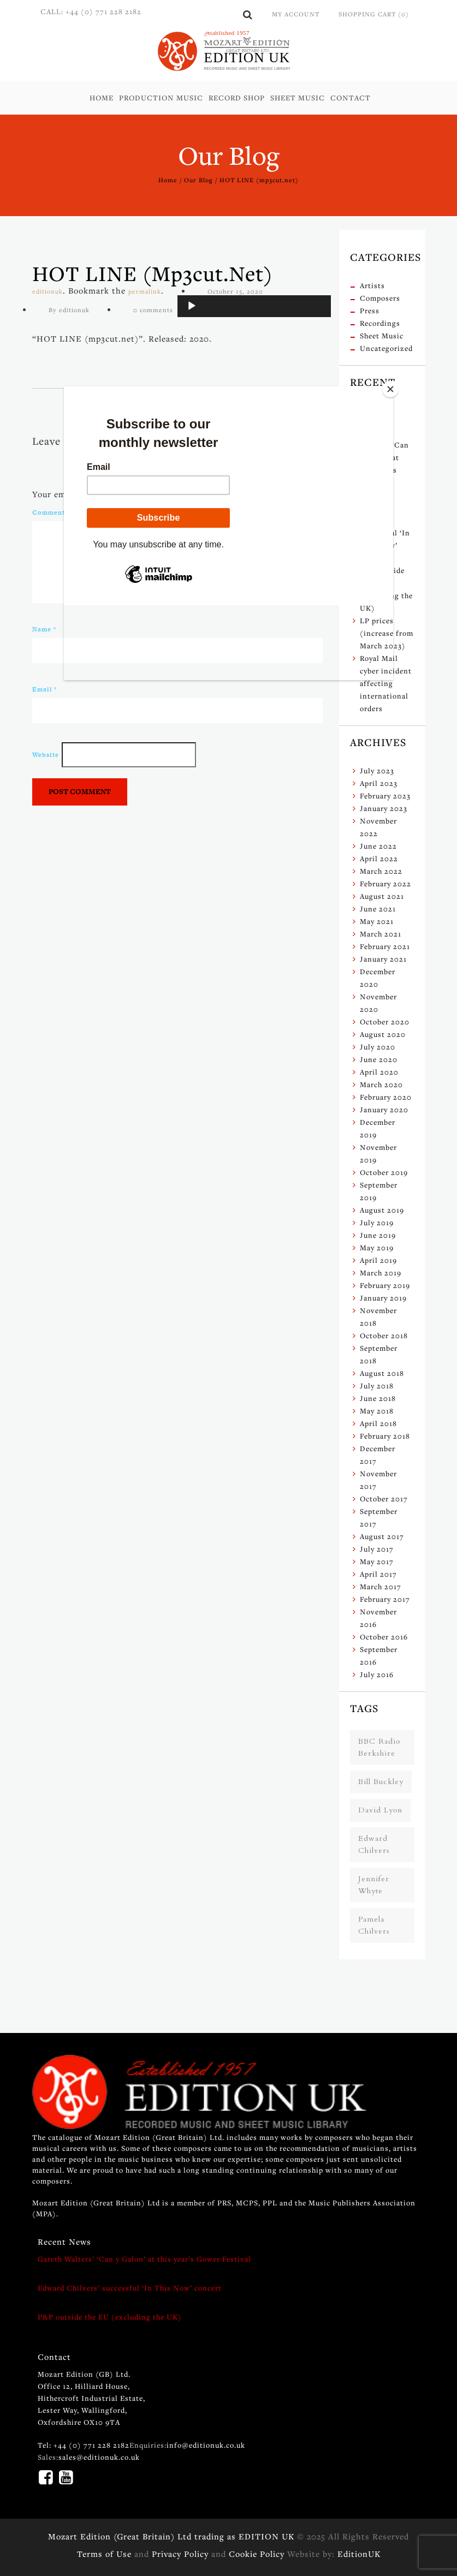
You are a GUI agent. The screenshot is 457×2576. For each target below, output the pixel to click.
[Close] (390, 389)
